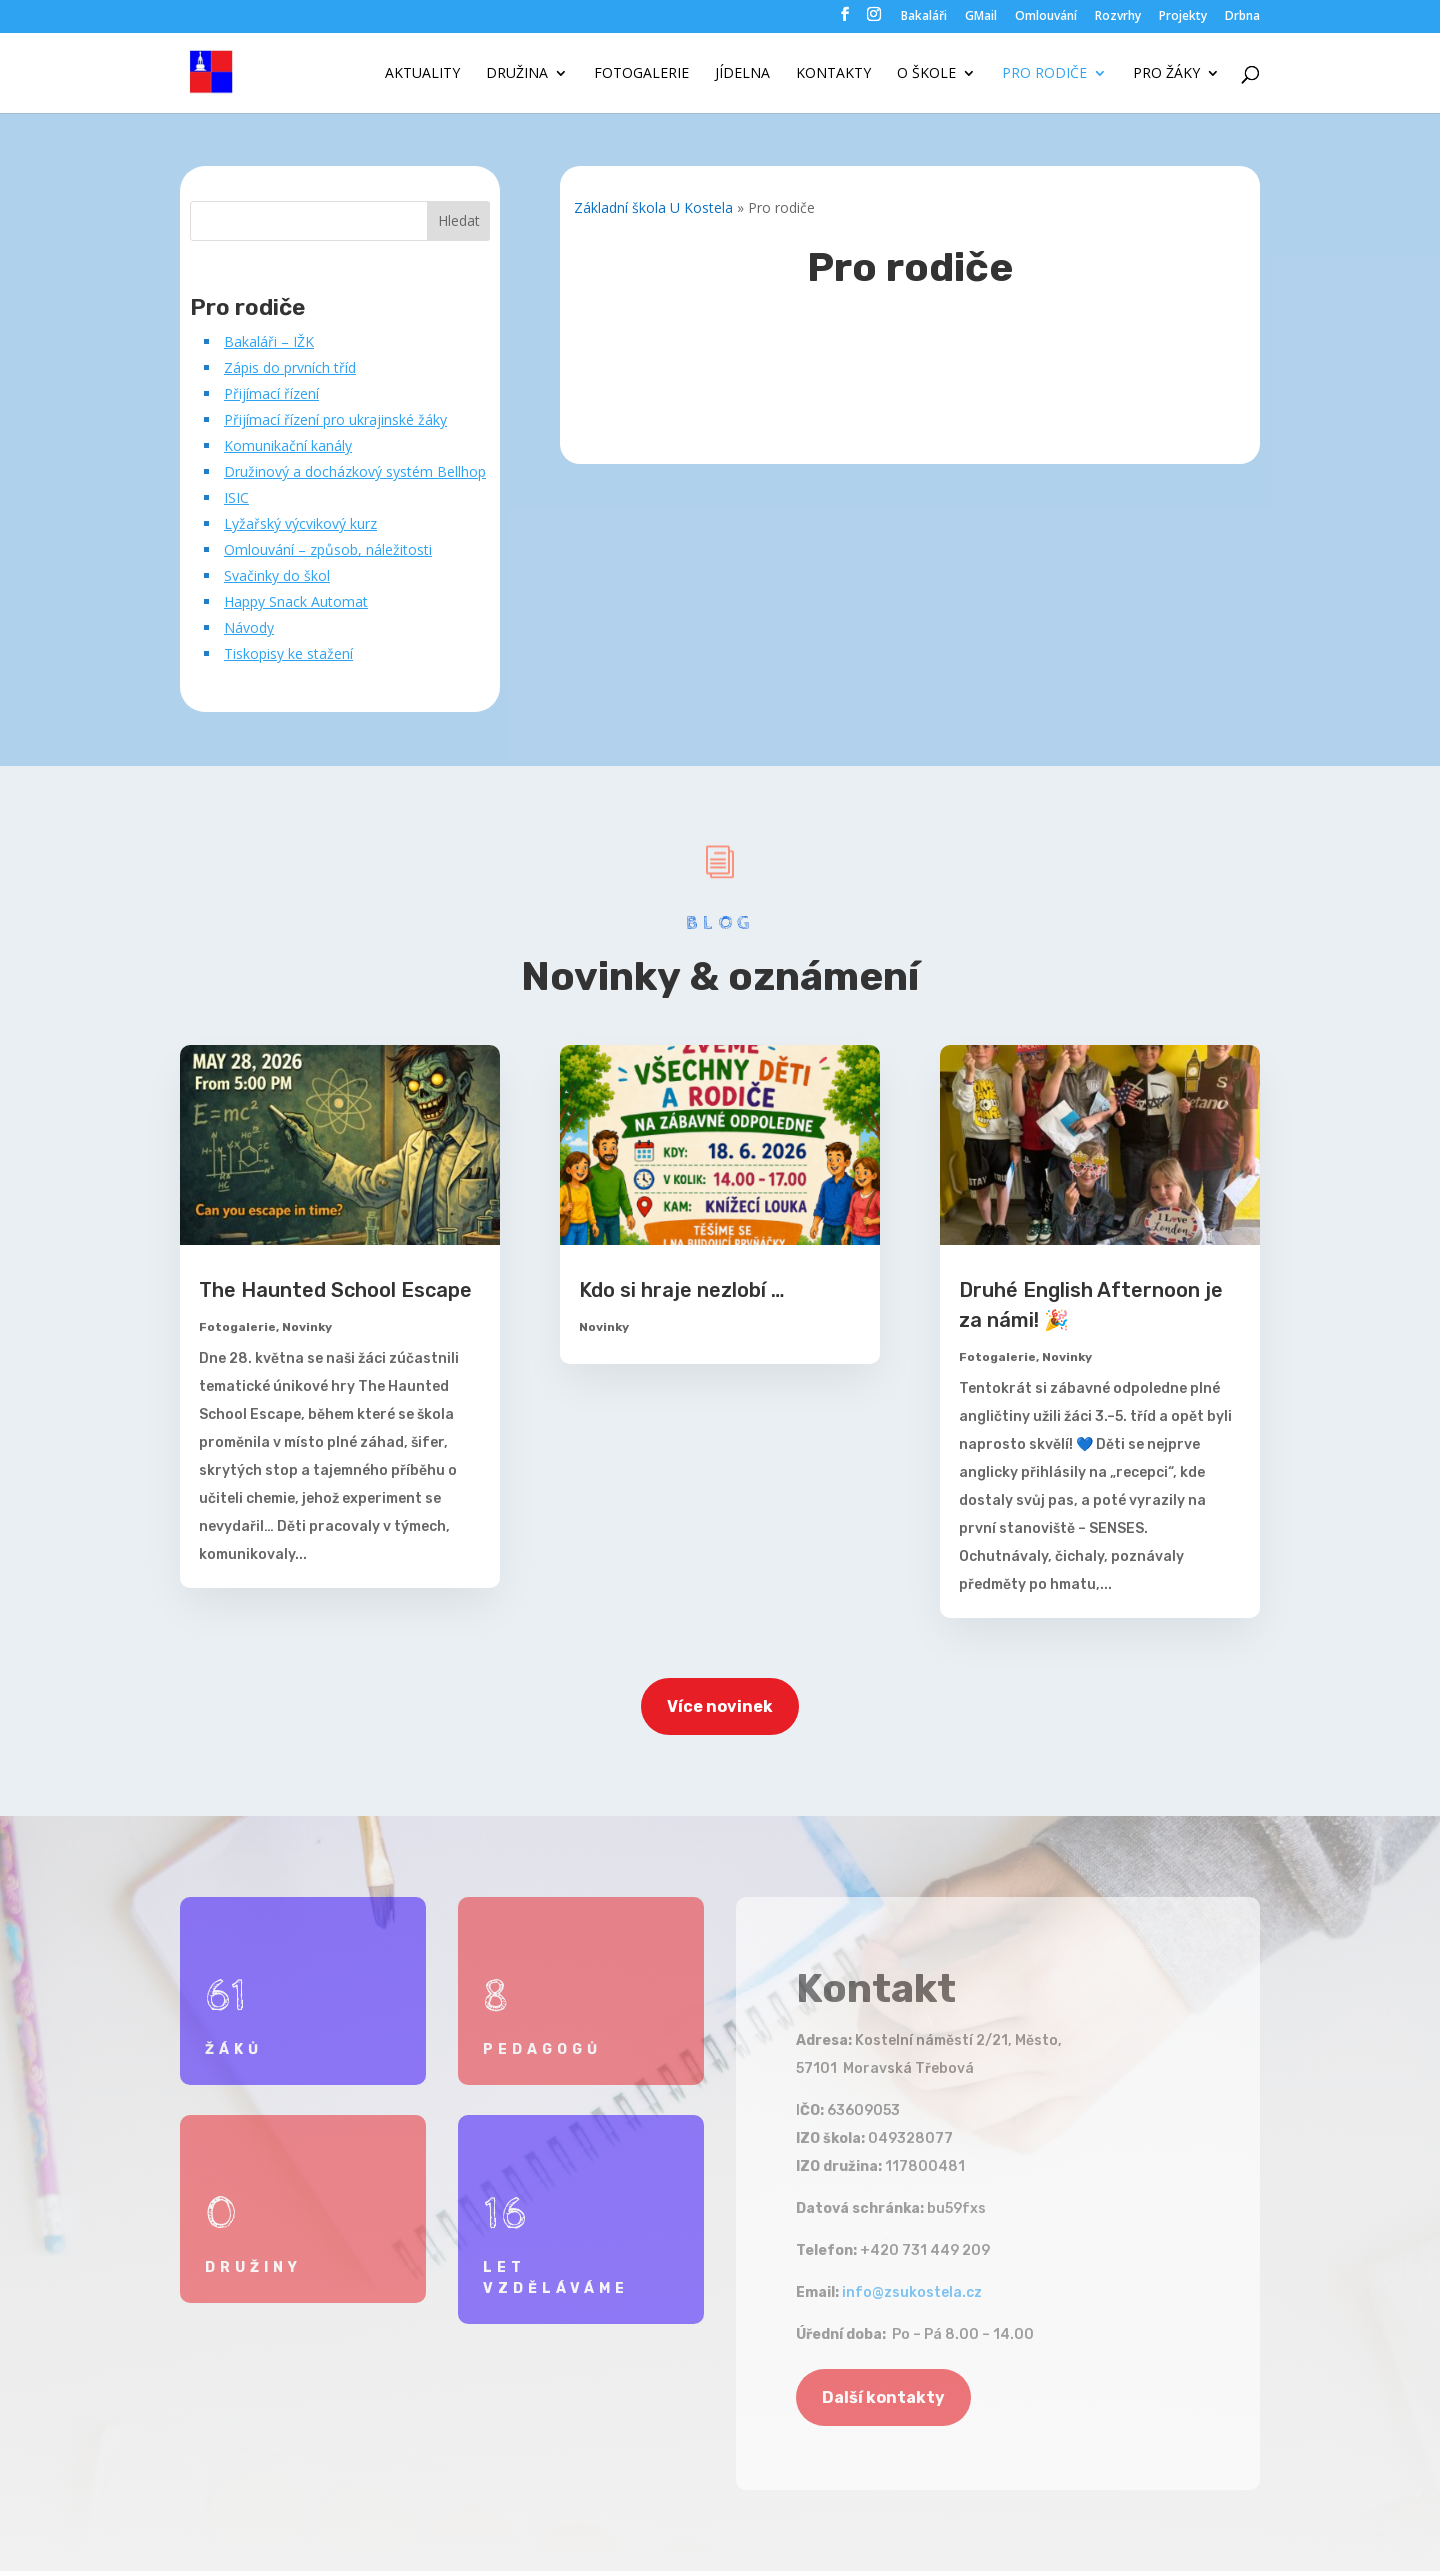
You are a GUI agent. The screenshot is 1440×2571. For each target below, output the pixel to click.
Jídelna (742, 74)
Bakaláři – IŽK (269, 341)
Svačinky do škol (277, 575)
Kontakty (833, 74)
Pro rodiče (1044, 74)
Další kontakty (883, 2397)
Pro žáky (1166, 74)
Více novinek (720, 1706)
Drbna (1242, 17)
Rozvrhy (1118, 17)
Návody (249, 627)
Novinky (307, 1327)
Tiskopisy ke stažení (288, 653)
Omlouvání (1046, 17)
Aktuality (422, 74)
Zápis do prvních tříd (290, 367)
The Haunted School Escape (335, 1290)
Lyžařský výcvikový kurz (300, 523)
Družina (517, 74)
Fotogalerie (641, 74)
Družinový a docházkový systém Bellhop (355, 471)
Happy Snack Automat (296, 601)
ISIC (236, 497)
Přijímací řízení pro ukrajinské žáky (335, 419)
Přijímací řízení (271, 393)
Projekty (1183, 17)
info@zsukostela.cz (912, 2292)
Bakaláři (924, 17)
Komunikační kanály (288, 445)
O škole (926, 74)
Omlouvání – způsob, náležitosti (328, 549)
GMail (981, 17)
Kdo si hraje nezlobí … (682, 1290)
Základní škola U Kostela (653, 207)
